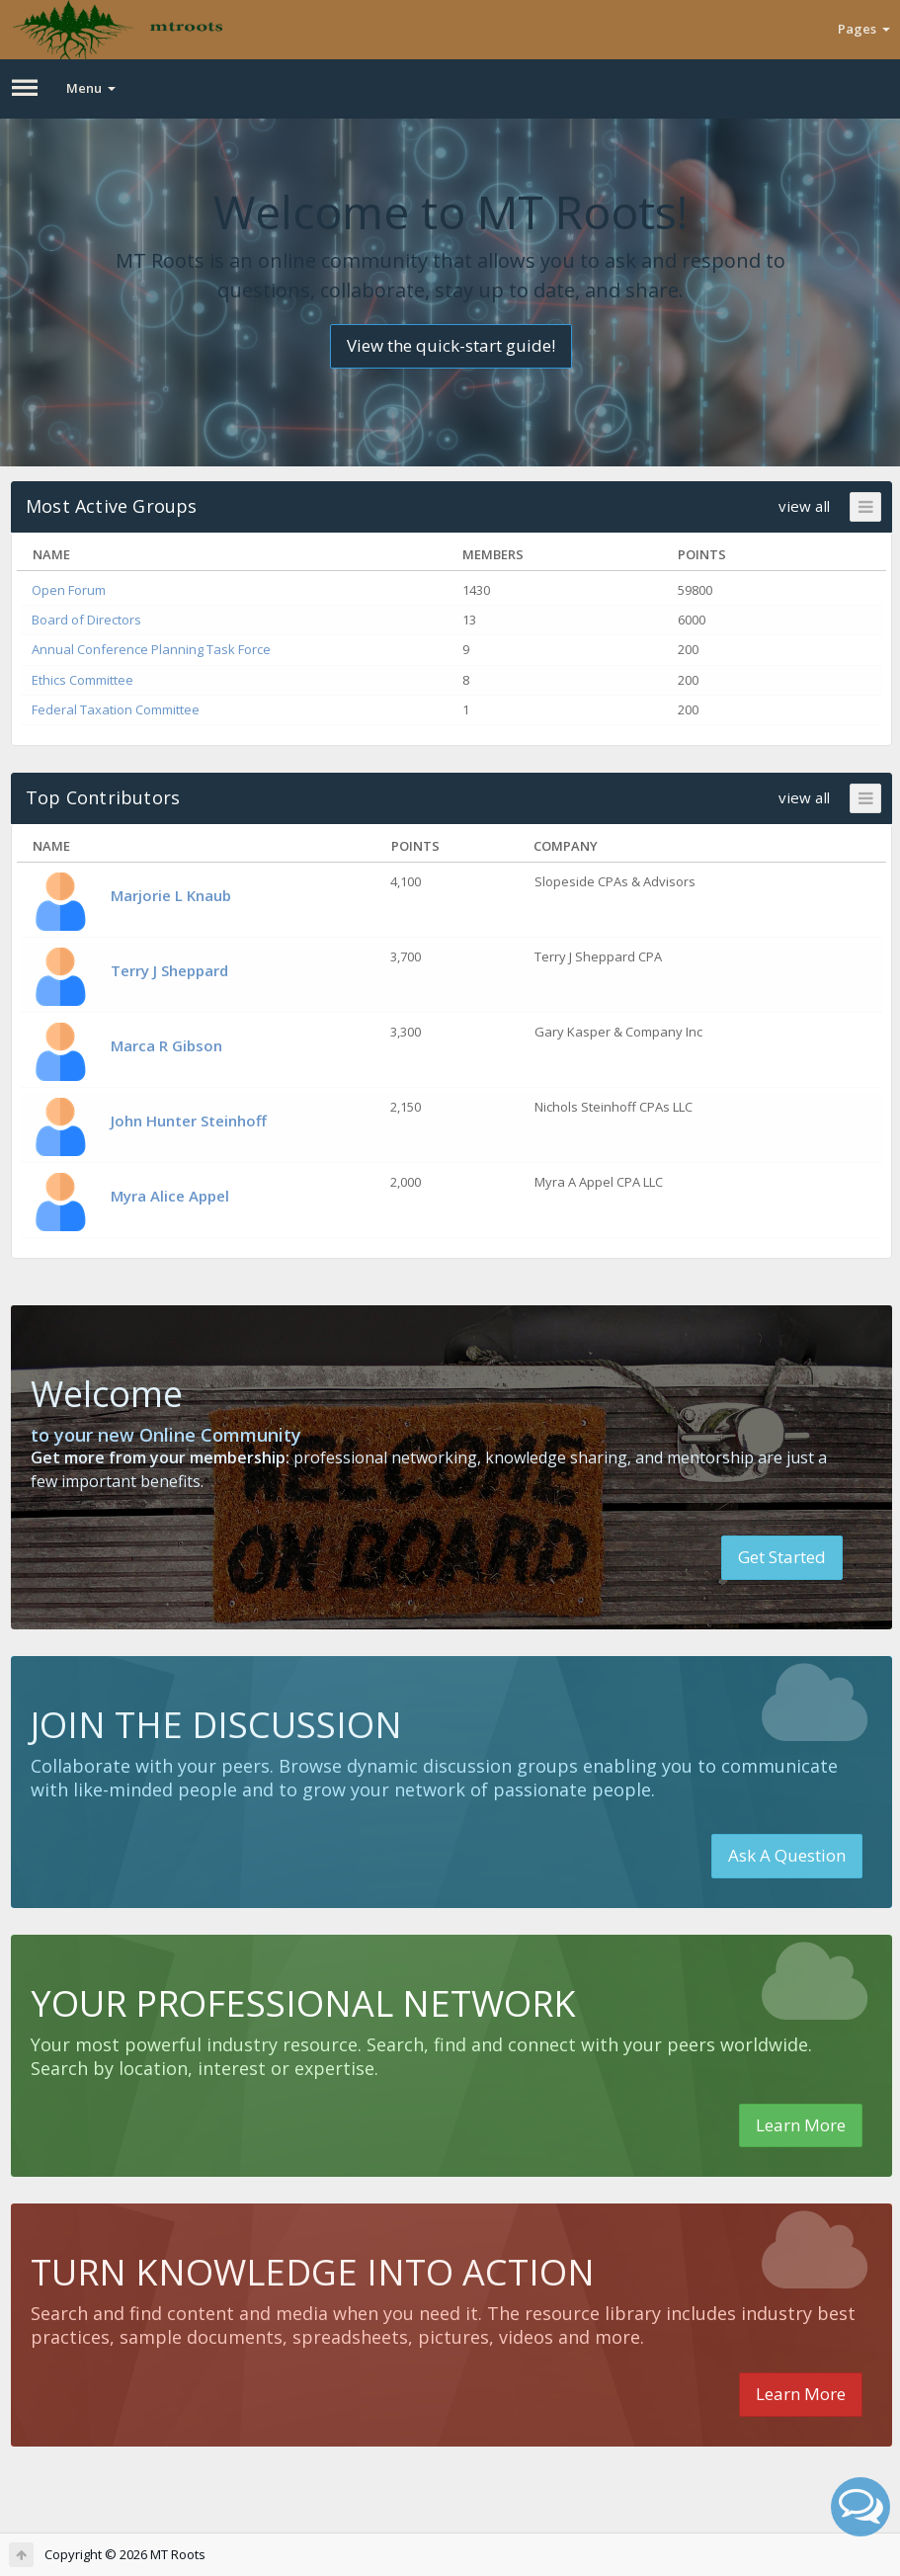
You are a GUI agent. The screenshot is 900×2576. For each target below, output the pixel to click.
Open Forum (69, 590)
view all (804, 506)
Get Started (782, 1556)
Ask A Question (787, 1855)
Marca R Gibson (166, 1045)
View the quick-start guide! (451, 345)
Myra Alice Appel (170, 1195)
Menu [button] (91, 88)
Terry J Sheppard (169, 970)
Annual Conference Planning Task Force (151, 649)
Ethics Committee (82, 680)
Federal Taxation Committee (116, 709)
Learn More (801, 2125)
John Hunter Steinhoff (189, 1120)
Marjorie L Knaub (171, 895)
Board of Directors (86, 619)
